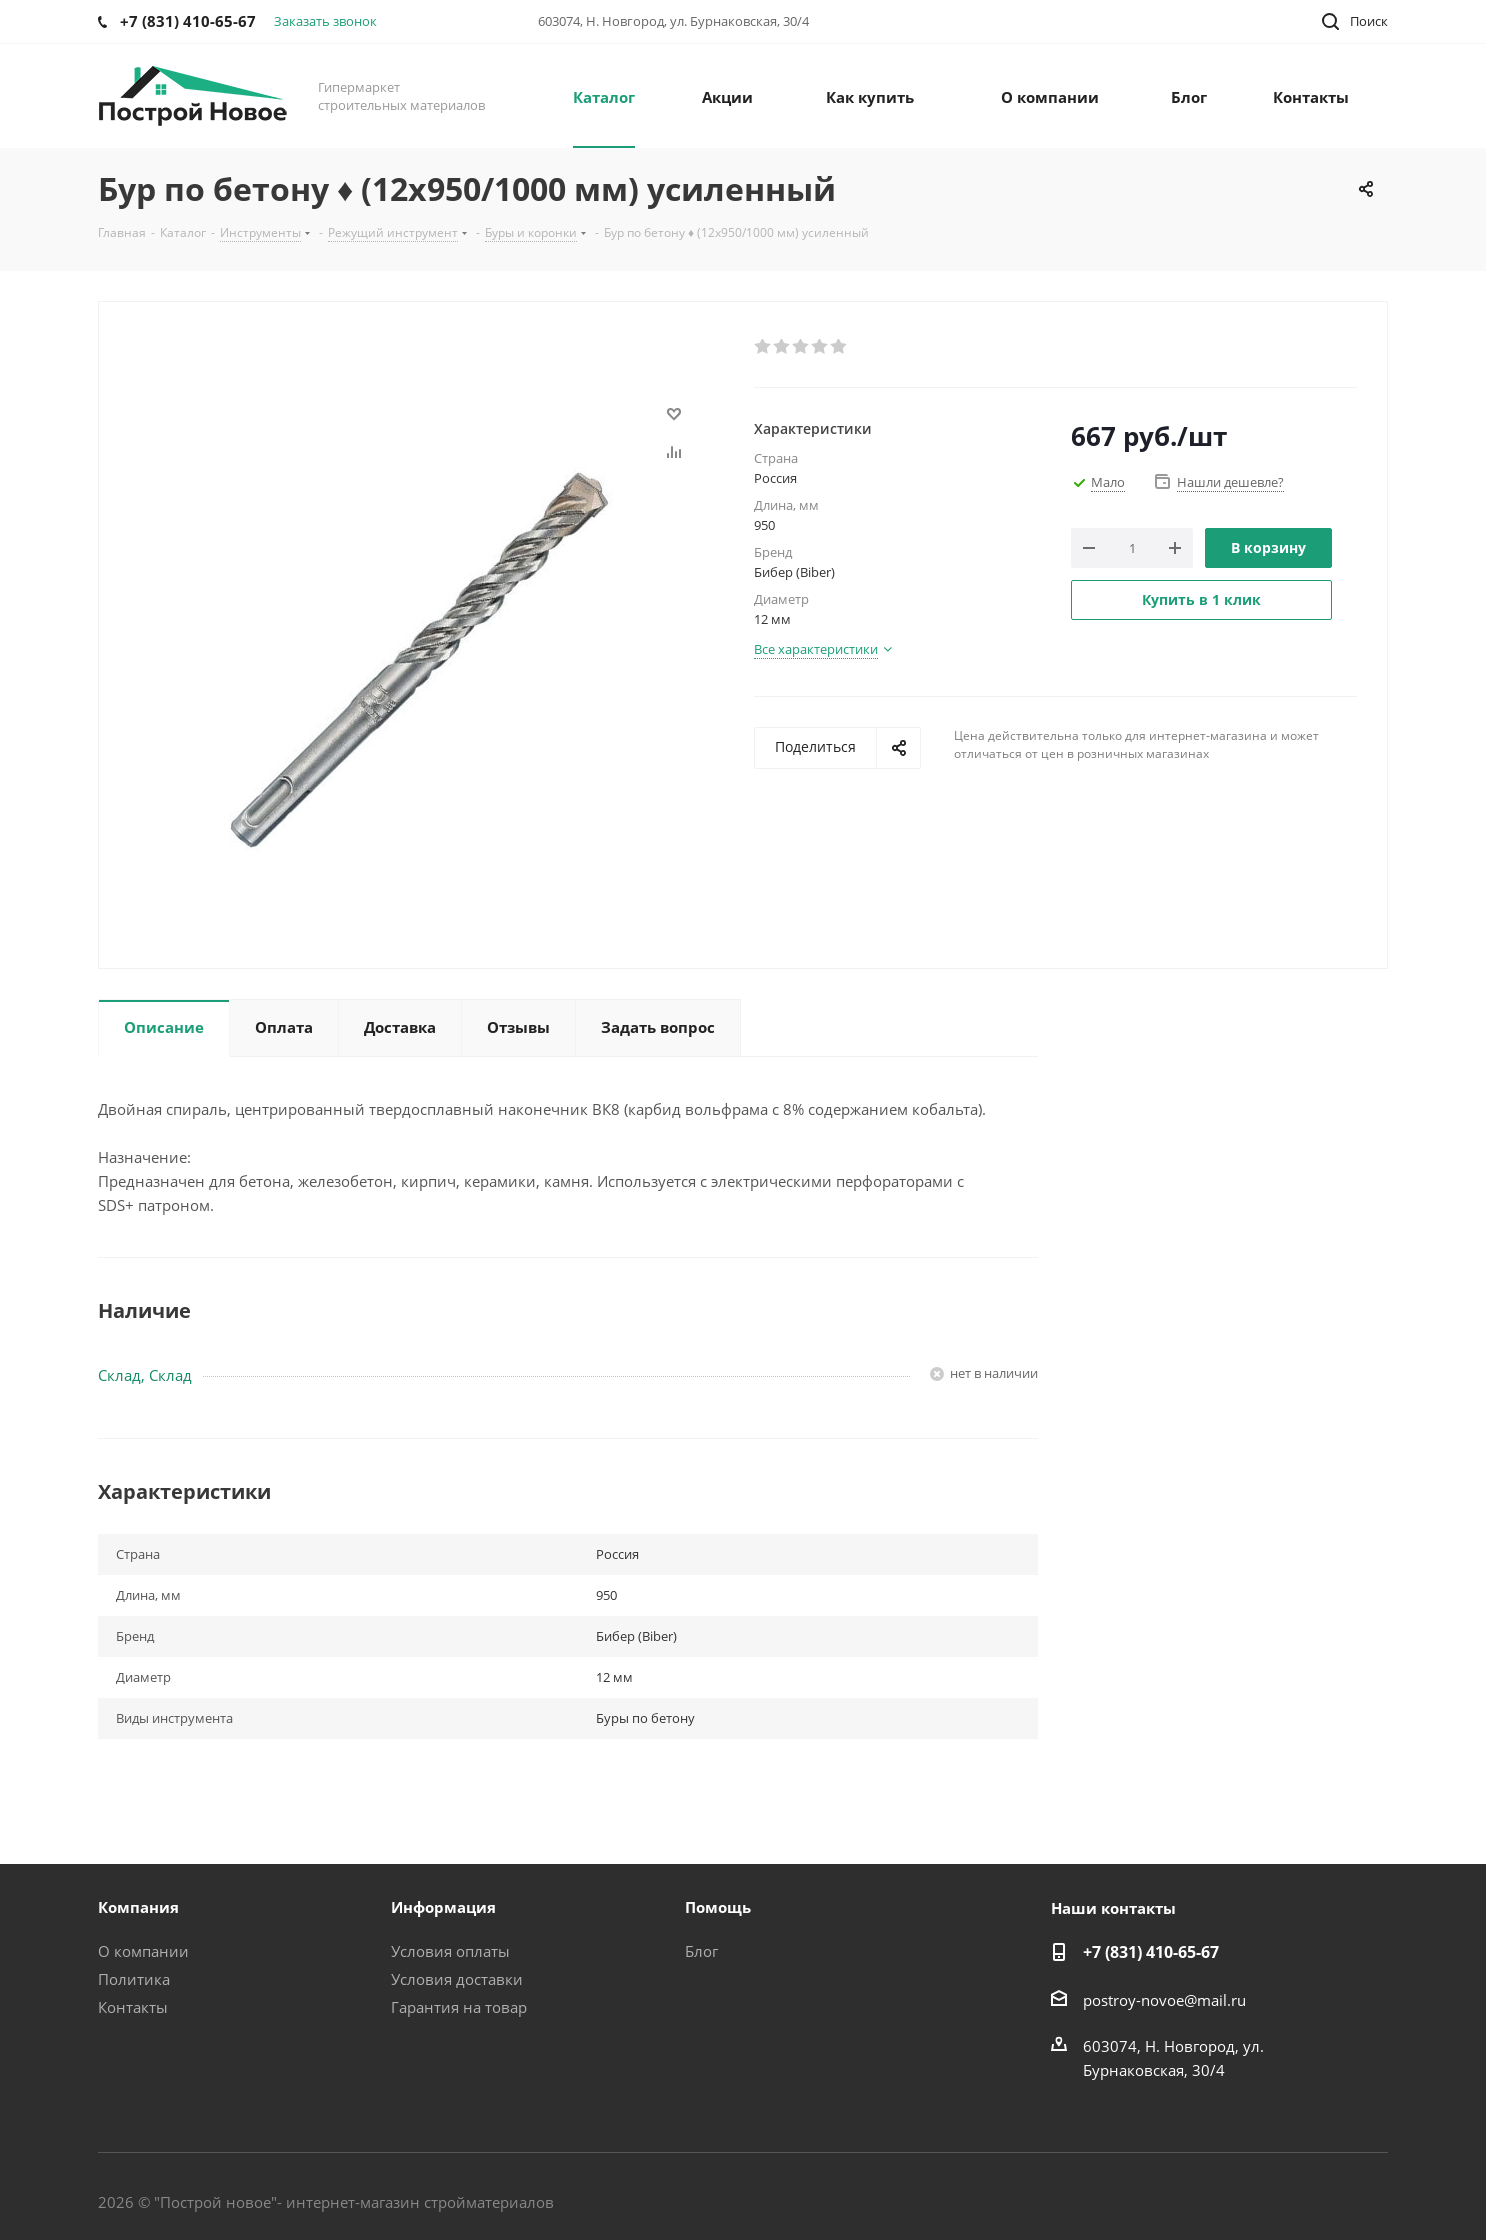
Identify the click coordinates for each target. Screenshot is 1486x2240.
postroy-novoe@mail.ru (1164, 2000)
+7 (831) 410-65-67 (1151, 1952)
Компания (138, 1907)
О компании (143, 1951)
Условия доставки (457, 1979)
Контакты (133, 2007)
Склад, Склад (145, 1375)
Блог (701, 1951)
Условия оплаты (450, 1951)
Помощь (718, 1907)
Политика (134, 1979)
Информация (443, 1907)
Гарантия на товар (459, 2007)
